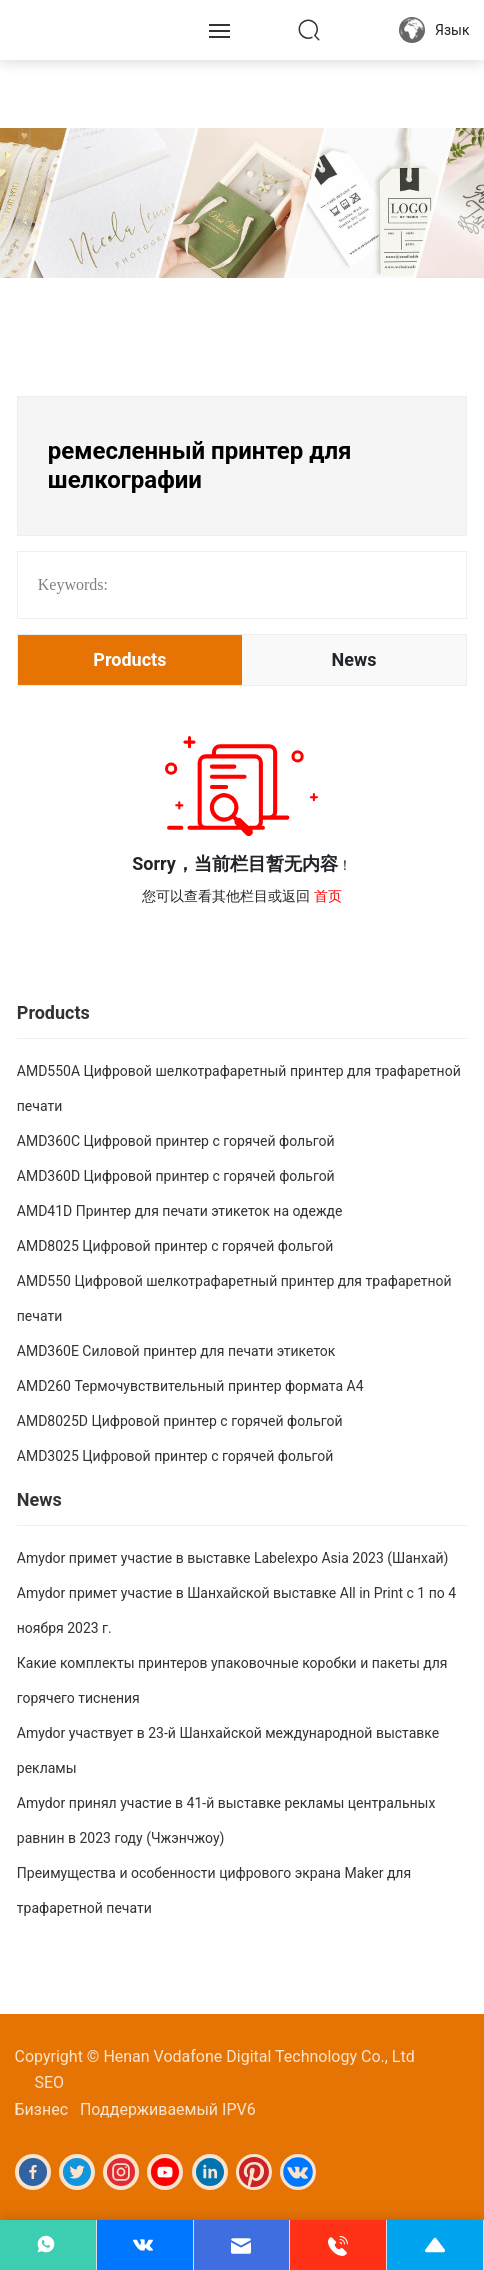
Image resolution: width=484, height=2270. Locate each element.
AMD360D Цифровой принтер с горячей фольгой (176, 1176)
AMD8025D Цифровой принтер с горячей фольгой (180, 1421)
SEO (50, 2082)
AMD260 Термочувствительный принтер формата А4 (190, 1386)
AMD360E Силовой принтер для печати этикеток (176, 1351)
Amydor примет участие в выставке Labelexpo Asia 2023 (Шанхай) (233, 1558)
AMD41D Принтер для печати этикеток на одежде (180, 1211)
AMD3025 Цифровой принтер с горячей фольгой (175, 1456)
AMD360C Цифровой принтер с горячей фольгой (176, 1141)
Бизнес (42, 2109)
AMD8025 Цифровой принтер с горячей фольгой (175, 1246)
